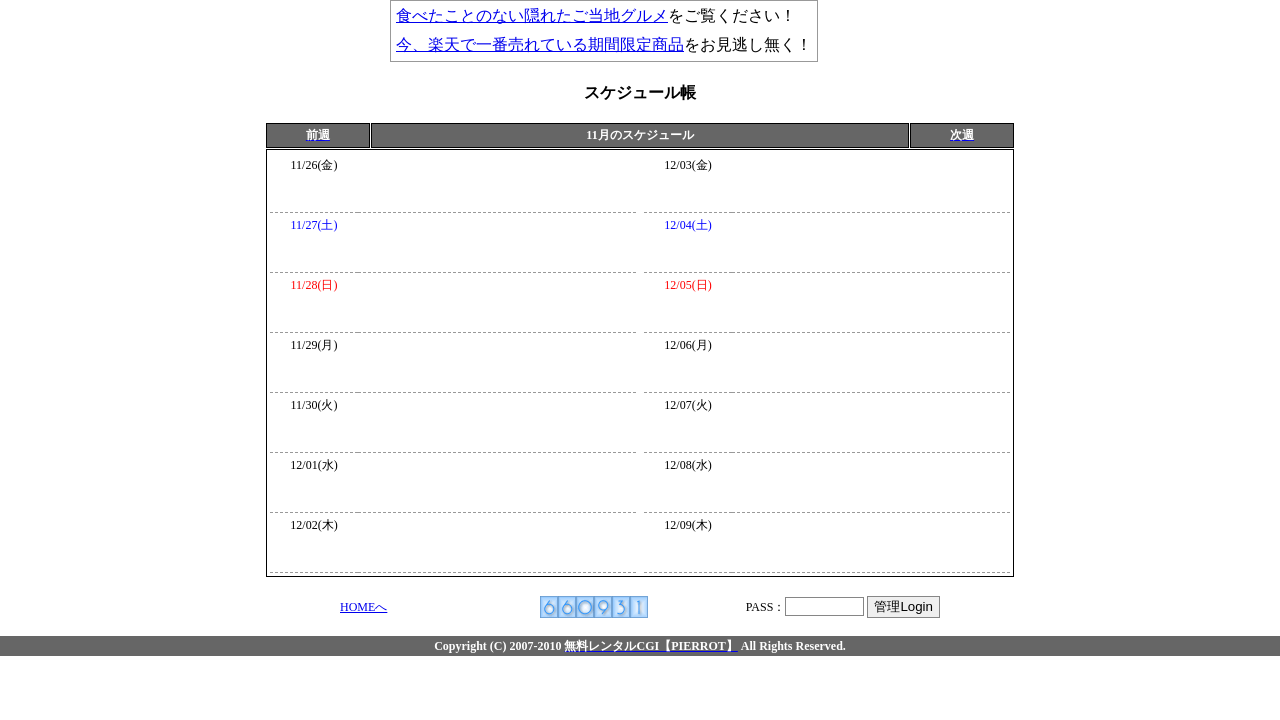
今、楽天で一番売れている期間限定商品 (540, 44)
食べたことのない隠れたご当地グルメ (532, 15)
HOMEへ (363, 607)
